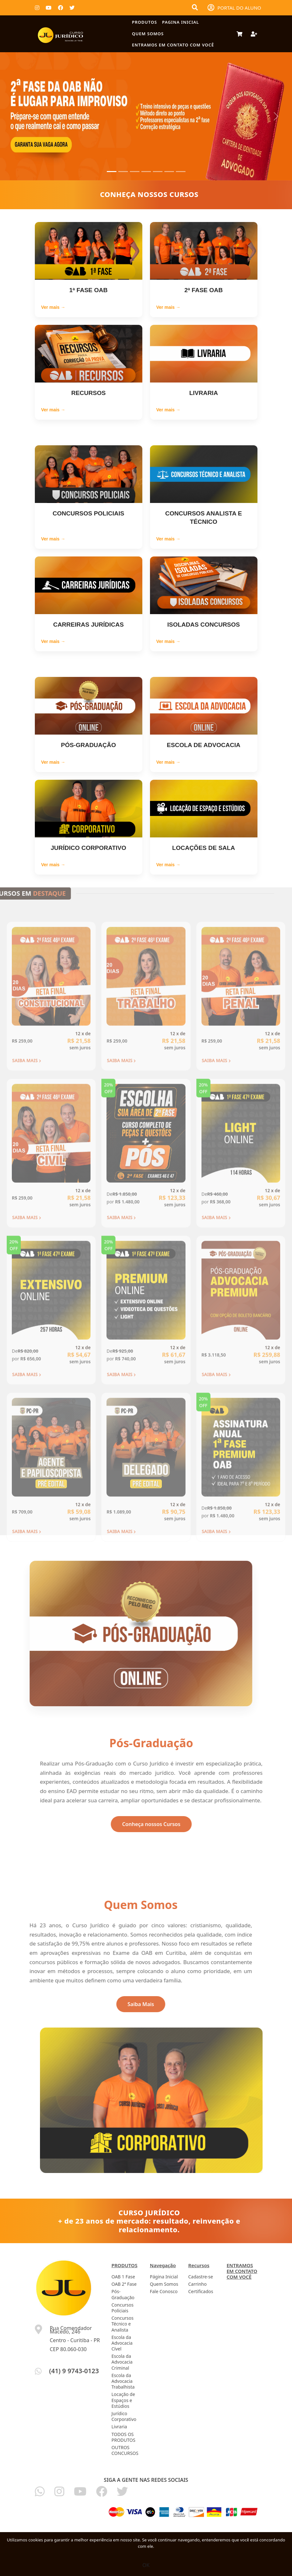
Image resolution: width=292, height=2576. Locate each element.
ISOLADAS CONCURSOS (203, 624)
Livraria (119, 2427)
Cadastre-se (200, 2277)
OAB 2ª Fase (124, 2284)
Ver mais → (53, 307)
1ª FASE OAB (88, 290)
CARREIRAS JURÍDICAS (88, 624)
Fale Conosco (164, 2291)
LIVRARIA (203, 393)
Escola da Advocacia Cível (122, 2343)
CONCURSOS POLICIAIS (88, 513)
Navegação (163, 2265)
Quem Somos (148, 34)
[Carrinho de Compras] (240, 34)
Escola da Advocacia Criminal (122, 2362)
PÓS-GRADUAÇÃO (88, 745)
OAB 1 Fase (123, 2277)
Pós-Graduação (123, 2294)
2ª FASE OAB (203, 290)
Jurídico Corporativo (124, 2416)
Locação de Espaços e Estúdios (123, 2400)
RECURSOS (88, 393)
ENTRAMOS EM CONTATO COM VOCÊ (173, 45)
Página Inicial (164, 2277)
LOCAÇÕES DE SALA (203, 847)
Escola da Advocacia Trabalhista (123, 2381)
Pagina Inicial (180, 22)
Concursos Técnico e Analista (123, 2324)
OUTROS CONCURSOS (125, 2450)
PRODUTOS (144, 22)
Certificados (200, 2291)
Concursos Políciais (123, 2308)
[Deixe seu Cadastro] (252, 34)
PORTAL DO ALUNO (234, 8)
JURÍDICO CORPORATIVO (88, 847)
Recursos (198, 2265)
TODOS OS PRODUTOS (124, 2437)
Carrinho (197, 2284)
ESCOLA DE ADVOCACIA (204, 745)
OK (145, 2565)
